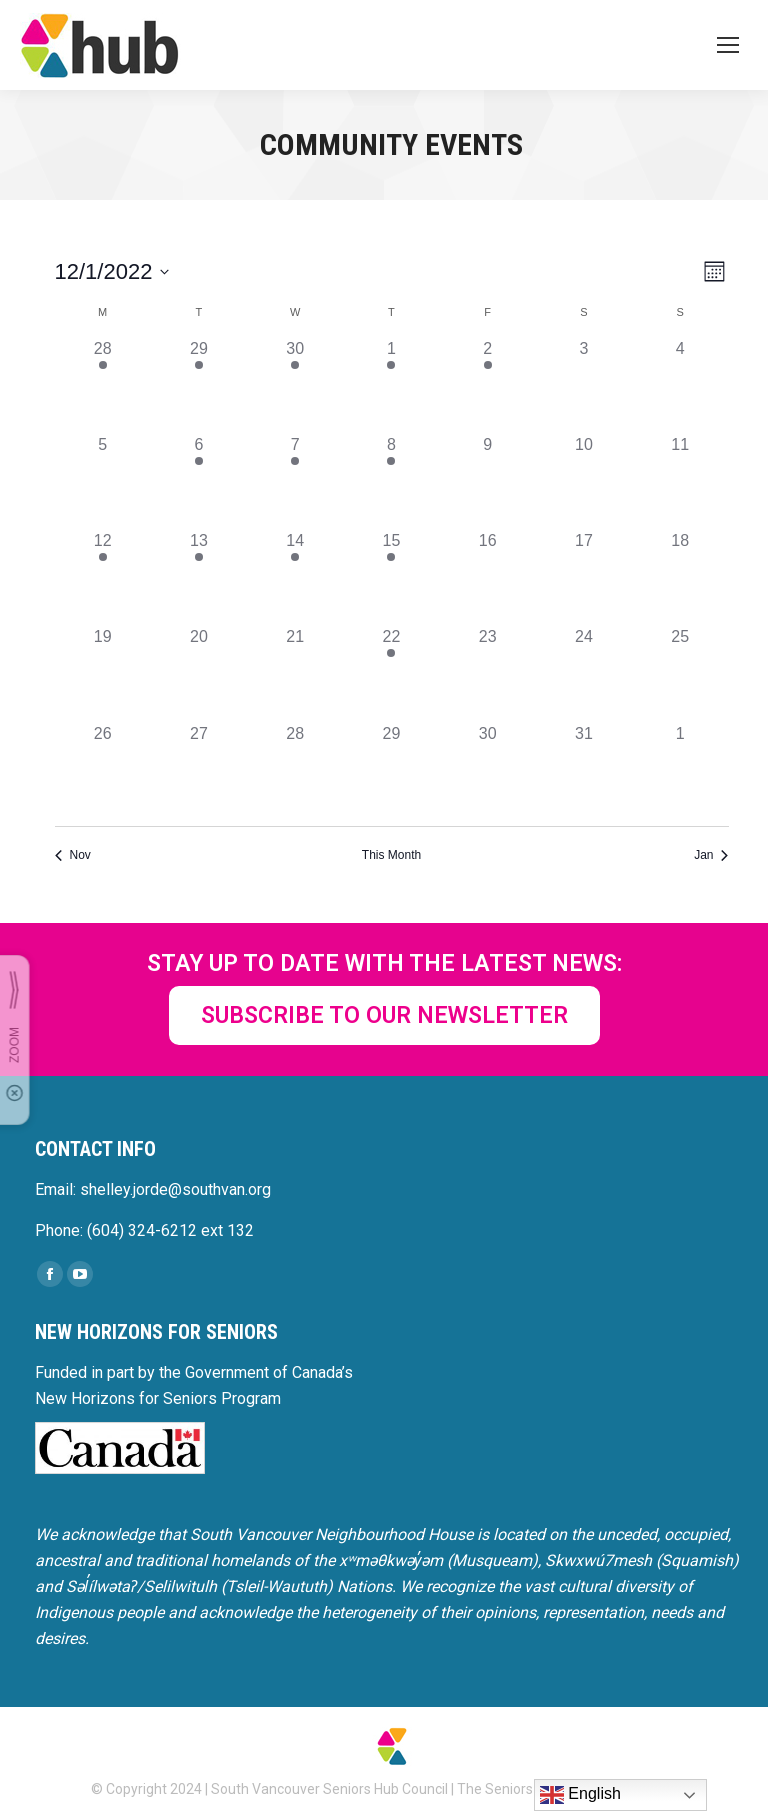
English (580, 1795)
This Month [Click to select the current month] (391, 855)
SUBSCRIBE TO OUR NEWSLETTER (384, 1015)
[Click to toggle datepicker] (112, 271)
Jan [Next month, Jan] (711, 855)
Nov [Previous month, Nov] (73, 855)
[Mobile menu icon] (728, 45)
